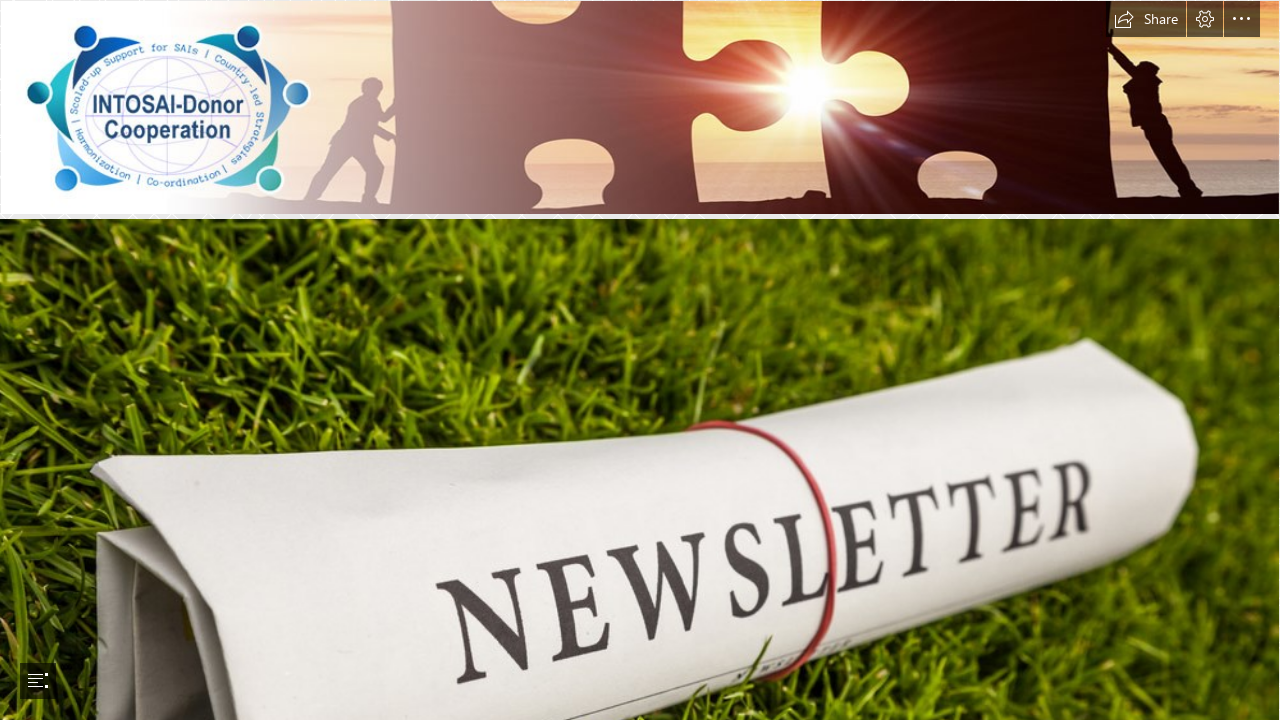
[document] (640, 360)
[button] (1146, 19)
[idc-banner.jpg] (640, 107)
